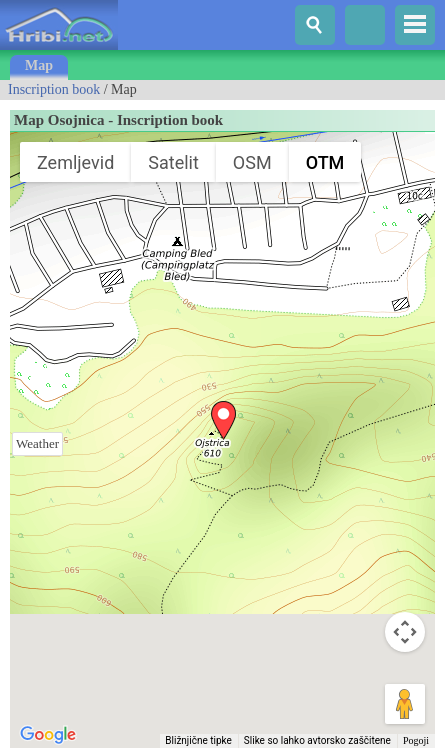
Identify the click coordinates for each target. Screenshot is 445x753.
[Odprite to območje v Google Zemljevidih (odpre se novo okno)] (48, 735)
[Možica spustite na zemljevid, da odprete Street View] (405, 704)
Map (39, 65)
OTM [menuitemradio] (325, 162)
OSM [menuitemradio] (252, 162)
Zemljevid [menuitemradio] (75, 162)
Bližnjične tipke (198, 740)
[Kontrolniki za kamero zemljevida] (405, 632)
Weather (37, 443)
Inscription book (54, 89)
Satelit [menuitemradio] (173, 162)
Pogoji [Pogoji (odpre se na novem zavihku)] (416, 740)
